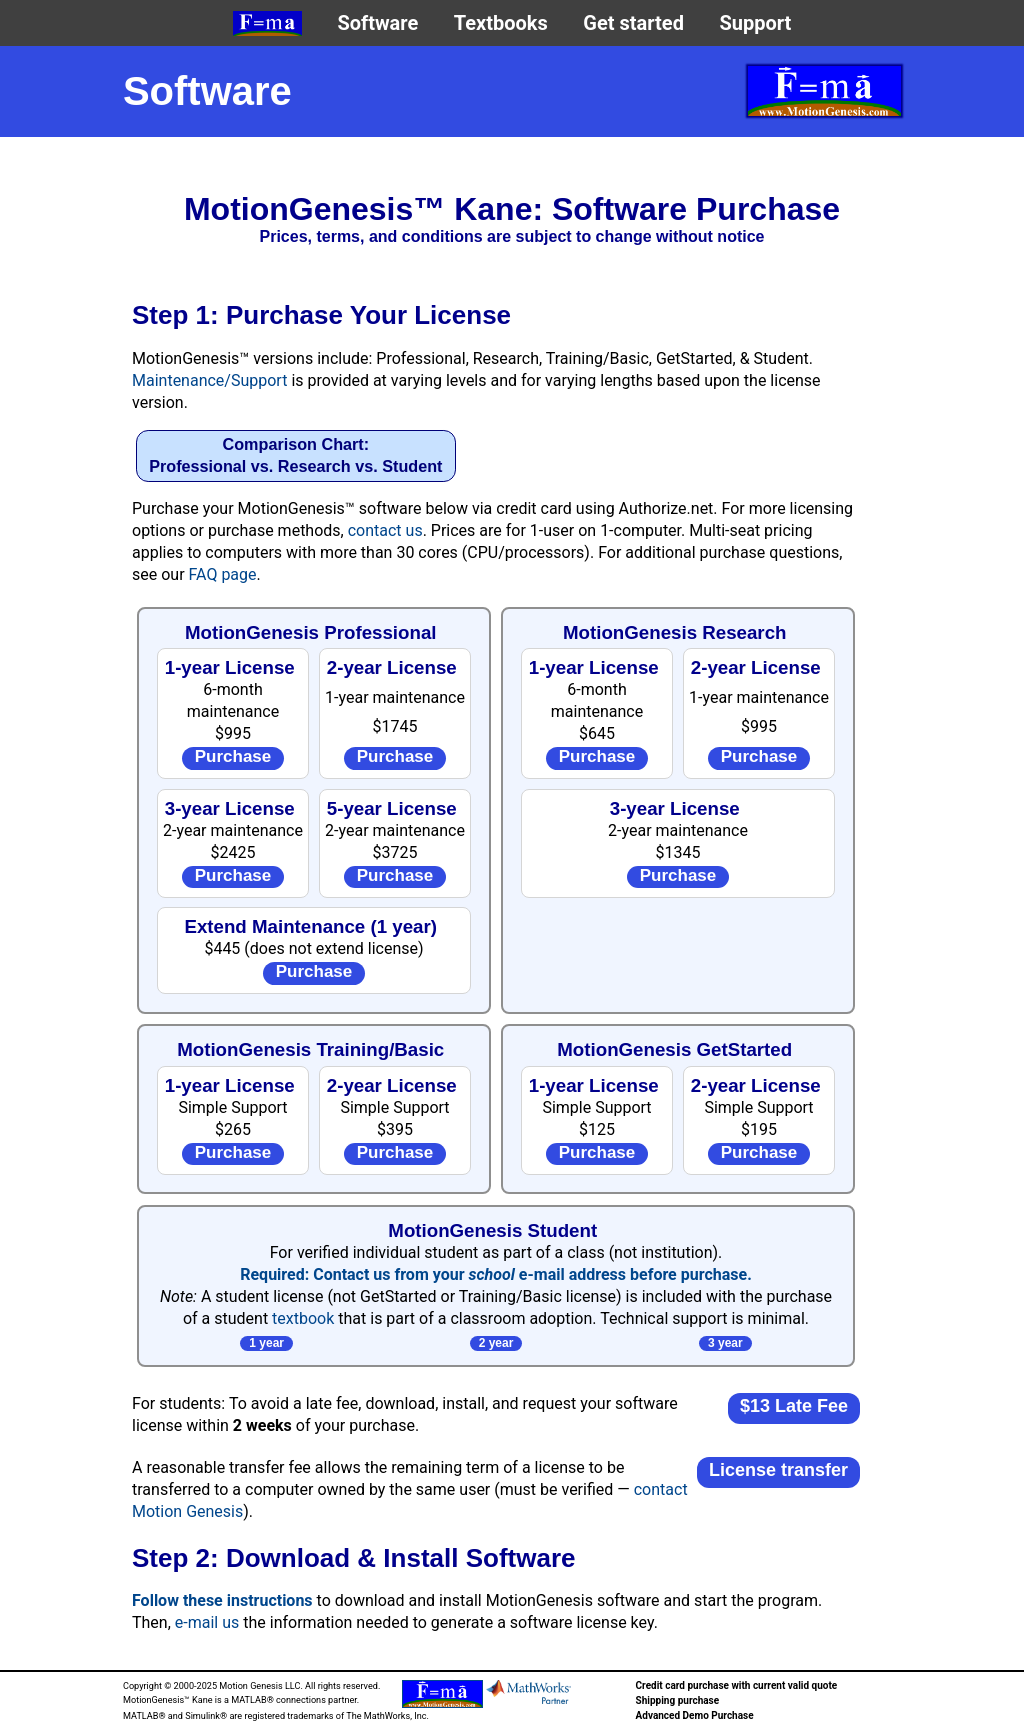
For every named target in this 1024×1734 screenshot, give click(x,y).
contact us (385, 530)
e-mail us (207, 1622)
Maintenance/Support (209, 380)
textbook (303, 1318)
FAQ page (223, 574)
